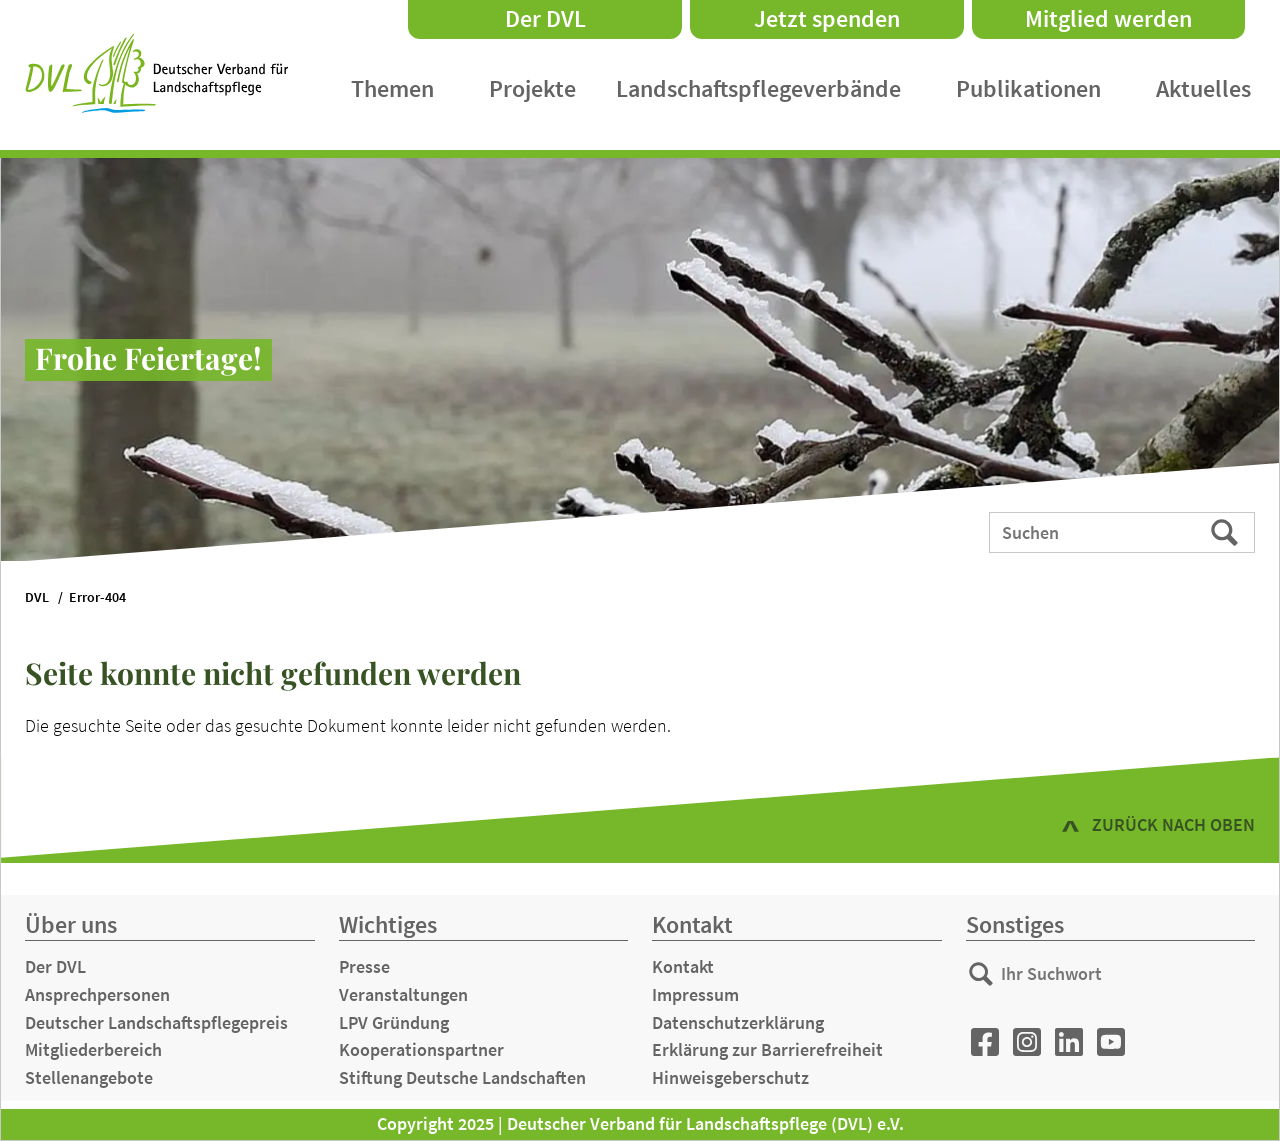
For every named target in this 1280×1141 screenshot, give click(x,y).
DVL (37, 597)
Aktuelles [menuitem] (1203, 88)
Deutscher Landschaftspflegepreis (156, 1022)
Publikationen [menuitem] (1028, 88)
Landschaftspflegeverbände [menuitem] (758, 88)
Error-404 (97, 597)
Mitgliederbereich (93, 1049)
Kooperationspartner (421, 1049)
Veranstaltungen (403, 994)
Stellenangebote (89, 1077)
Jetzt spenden (827, 18)
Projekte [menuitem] (532, 88)
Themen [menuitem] (392, 88)
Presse (364, 966)
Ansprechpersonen (97, 994)
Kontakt (683, 966)
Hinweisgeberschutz (730, 1077)
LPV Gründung (394, 1022)
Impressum (695, 994)
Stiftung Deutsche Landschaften (462, 1077)
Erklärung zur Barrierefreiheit (767, 1049)
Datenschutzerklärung (738, 1022)
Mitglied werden (1108, 18)
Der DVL (545, 18)
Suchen (1226, 531)
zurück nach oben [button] (1173, 824)
